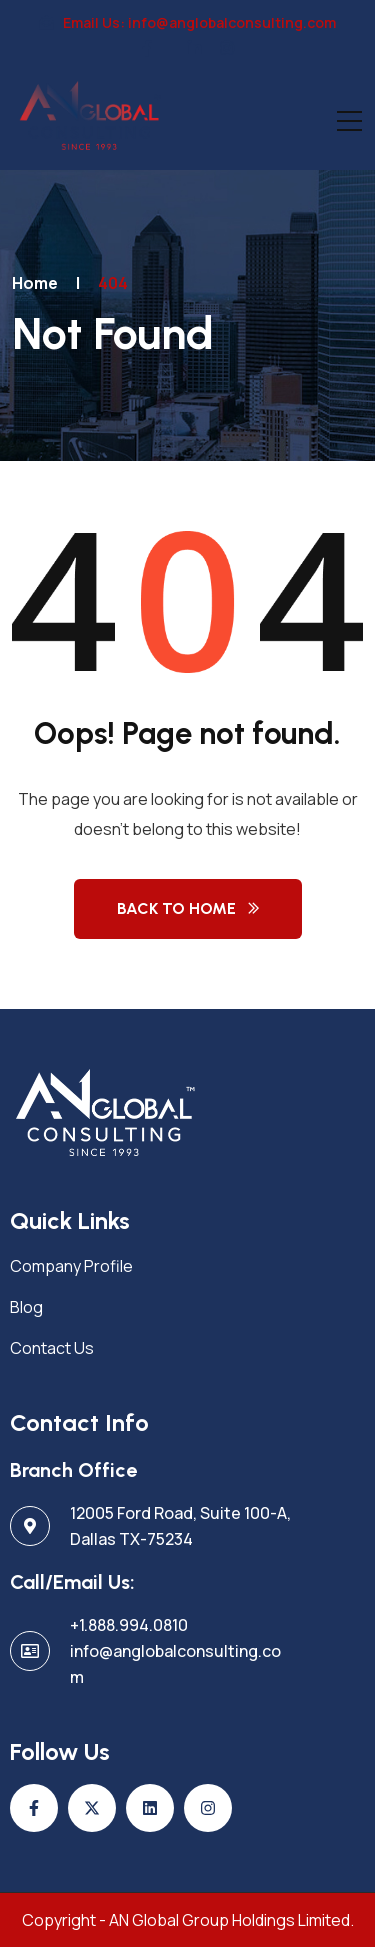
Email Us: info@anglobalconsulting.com (188, 22)
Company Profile (71, 1266)
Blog (26, 1307)
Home (35, 283)
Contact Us (52, 1348)
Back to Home (176, 908)
